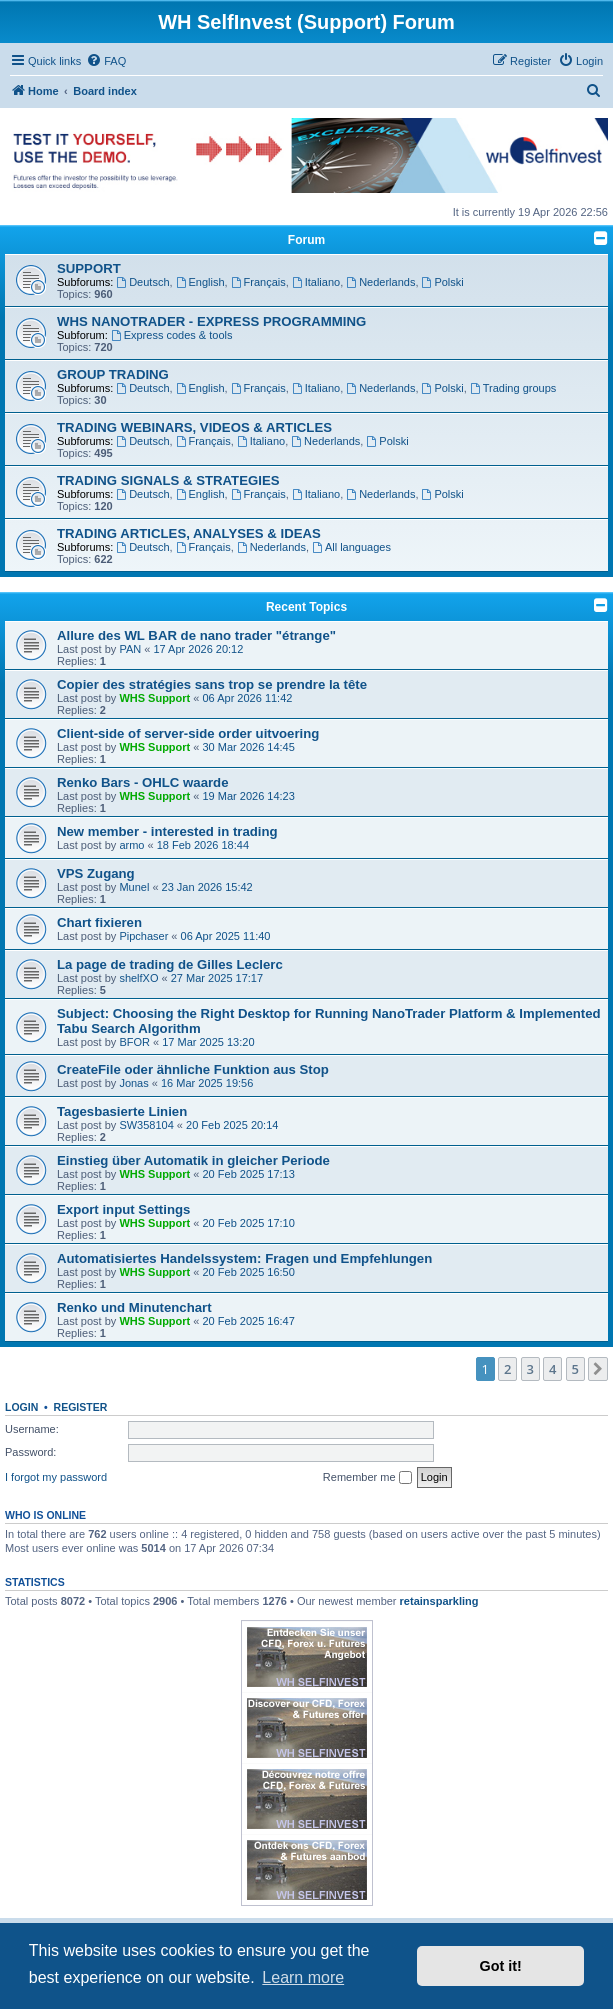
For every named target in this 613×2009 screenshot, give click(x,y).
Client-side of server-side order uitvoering (188, 733)
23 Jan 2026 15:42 (207, 887)
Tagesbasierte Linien (122, 1111)
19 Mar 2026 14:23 (249, 796)
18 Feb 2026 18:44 (203, 845)
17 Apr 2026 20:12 (198, 649)
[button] (598, 1369)
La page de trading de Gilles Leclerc (170, 964)
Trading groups (513, 388)
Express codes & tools (172, 335)
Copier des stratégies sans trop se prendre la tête (212, 684)
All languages (351, 547)
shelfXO (138, 978)
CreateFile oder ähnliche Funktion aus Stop (193, 1069)
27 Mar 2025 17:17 (217, 978)
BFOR (134, 1042)
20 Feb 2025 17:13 (249, 1174)
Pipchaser (143, 936)
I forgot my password (56, 1477)
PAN (130, 649)
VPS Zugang (96, 873)
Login (21, 1407)
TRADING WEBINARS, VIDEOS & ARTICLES (194, 427)
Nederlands (380, 282)
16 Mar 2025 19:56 (207, 1083)
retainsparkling (439, 1601)
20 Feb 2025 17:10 (249, 1223)
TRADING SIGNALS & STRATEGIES (168, 480)
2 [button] (507, 1369)
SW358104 (146, 1125)
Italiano (316, 282)
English (200, 282)
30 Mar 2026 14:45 (249, 747)
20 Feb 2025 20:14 (232, 1125)
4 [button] (552, 1369)
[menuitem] (106, 61)
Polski (443, 282)
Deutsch (142, 282)
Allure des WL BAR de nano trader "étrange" (196, 635)
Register (81, 1407)
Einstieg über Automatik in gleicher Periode (193, 1160)
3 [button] (530, 1369)
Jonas (133, 1083)
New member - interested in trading (167, 831)
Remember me (367, 1478)
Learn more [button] (303, 1977)
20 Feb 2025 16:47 (249, 1321)
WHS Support (154, 698)
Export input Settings (123, 1209)
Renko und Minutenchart (134, 1307)
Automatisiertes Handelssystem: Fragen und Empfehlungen (244, 1258)
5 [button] (575, 1369)
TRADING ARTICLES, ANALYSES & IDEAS (189, 533)
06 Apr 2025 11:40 (226, 936)
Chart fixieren (99, 922)
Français (258, 282)
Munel (134, 887)
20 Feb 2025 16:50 (249, 1272)
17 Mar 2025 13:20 (208, 1042)
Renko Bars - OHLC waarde (142, 782)
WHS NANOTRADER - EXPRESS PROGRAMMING (211, 321)
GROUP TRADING (113, 374)
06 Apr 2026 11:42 (248, 698)
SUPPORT (89, 268)
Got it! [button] (501, 1966)
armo (131, 845)
